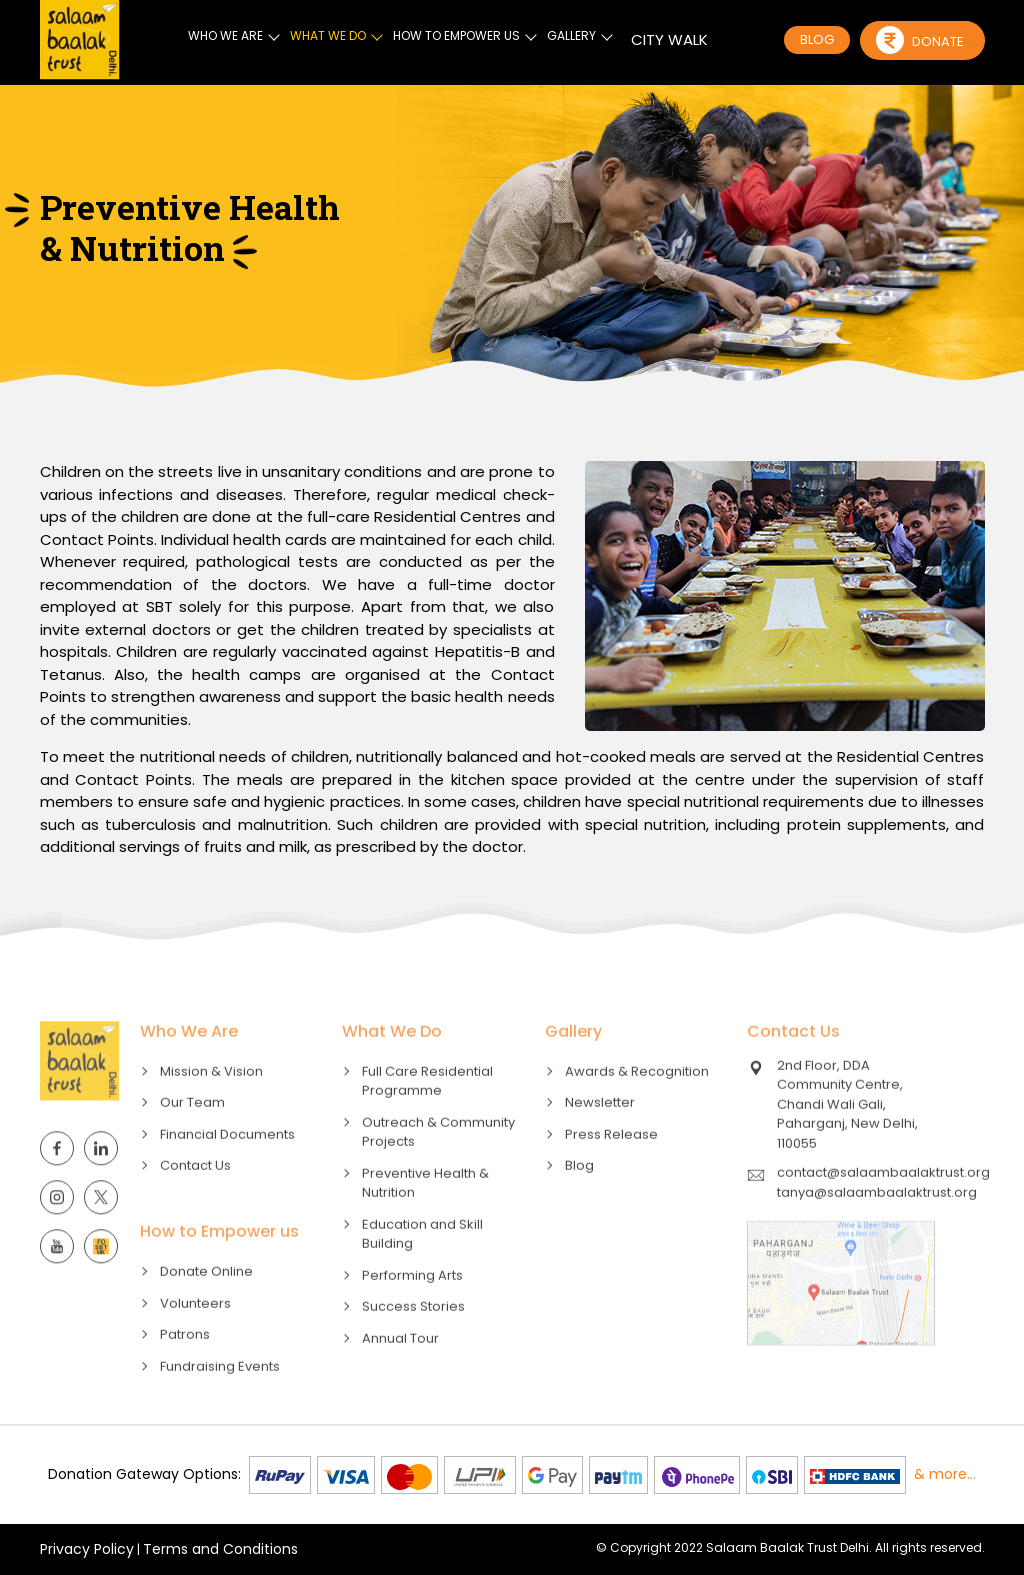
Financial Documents (227, 1172)
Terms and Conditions (220, 1549)
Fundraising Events (220, 1404)
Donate (920, 39)
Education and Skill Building (422, 1272)
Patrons (185, 1373)
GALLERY (571, 34)
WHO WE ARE (225, 34)
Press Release (611, 1172)
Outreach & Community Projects (438, 1170)
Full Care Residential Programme (427, 1119)
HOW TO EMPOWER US (456, 34)
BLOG (817, 39)
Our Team (192, 1141)
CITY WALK (669, 38)
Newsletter (600, 1141)
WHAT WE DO (328, 34)
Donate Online (206, 1310)
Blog (579, 1204)
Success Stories (413, 1345)
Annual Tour (400, 1376)
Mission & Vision (211, 1109)
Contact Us (195, 1204)
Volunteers (195, 1341)
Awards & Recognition (637, 1109)
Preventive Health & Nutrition (425, 1221)
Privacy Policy (87, 1549)
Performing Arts (412, 1313)
